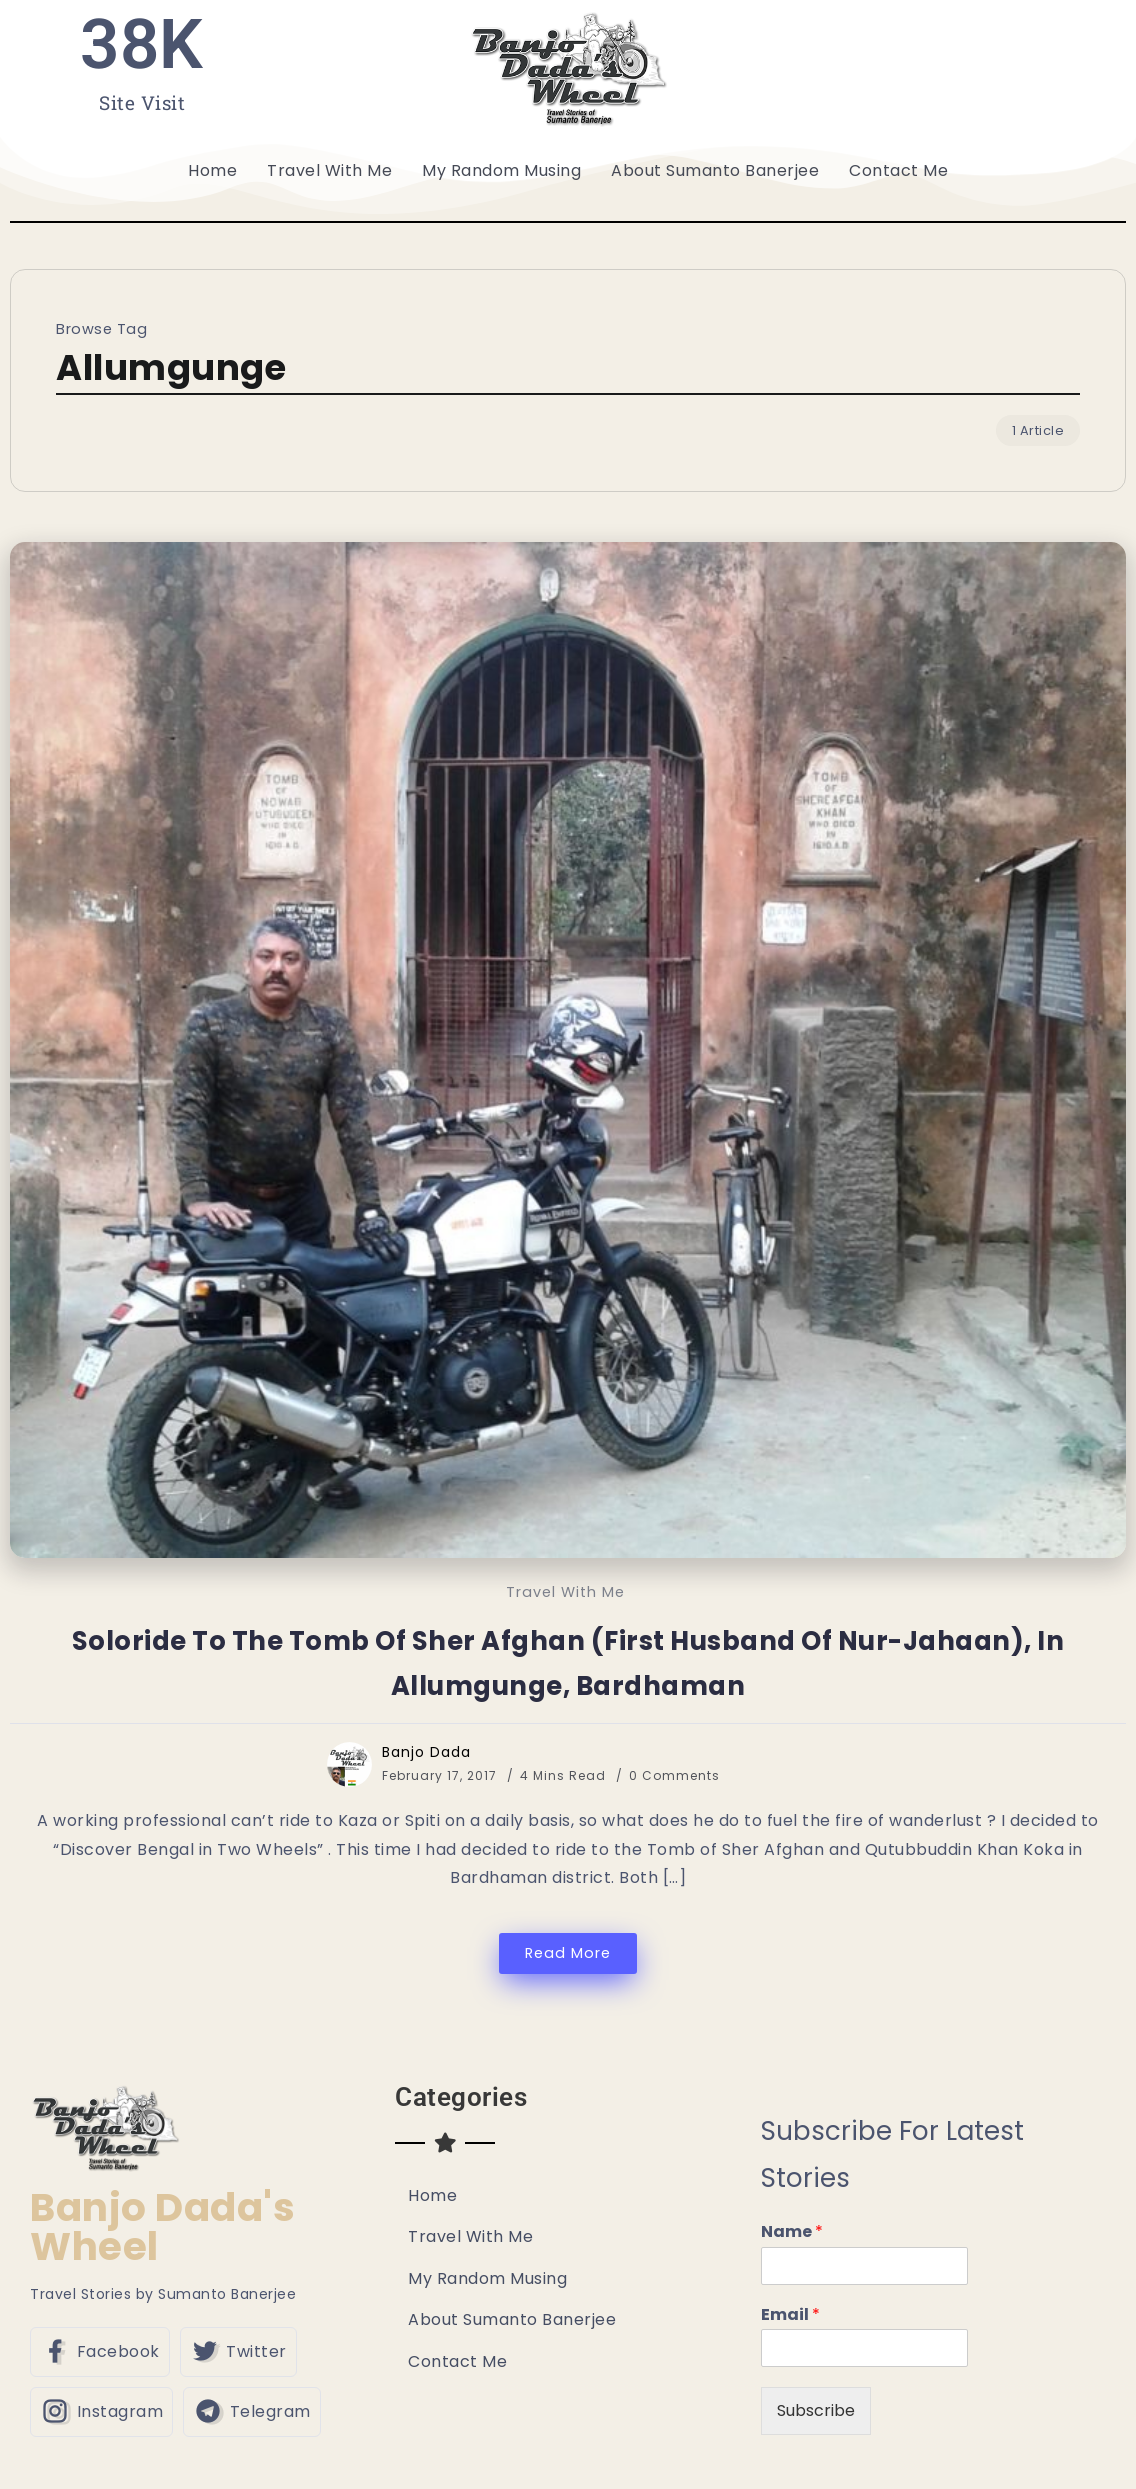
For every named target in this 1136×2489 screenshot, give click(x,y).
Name (792, 2232)
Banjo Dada (426, 1752)
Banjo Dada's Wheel (162, 2227)
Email (790, 2315)
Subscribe (816, 2410)
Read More (568, 1953)
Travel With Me (565, 1592)
